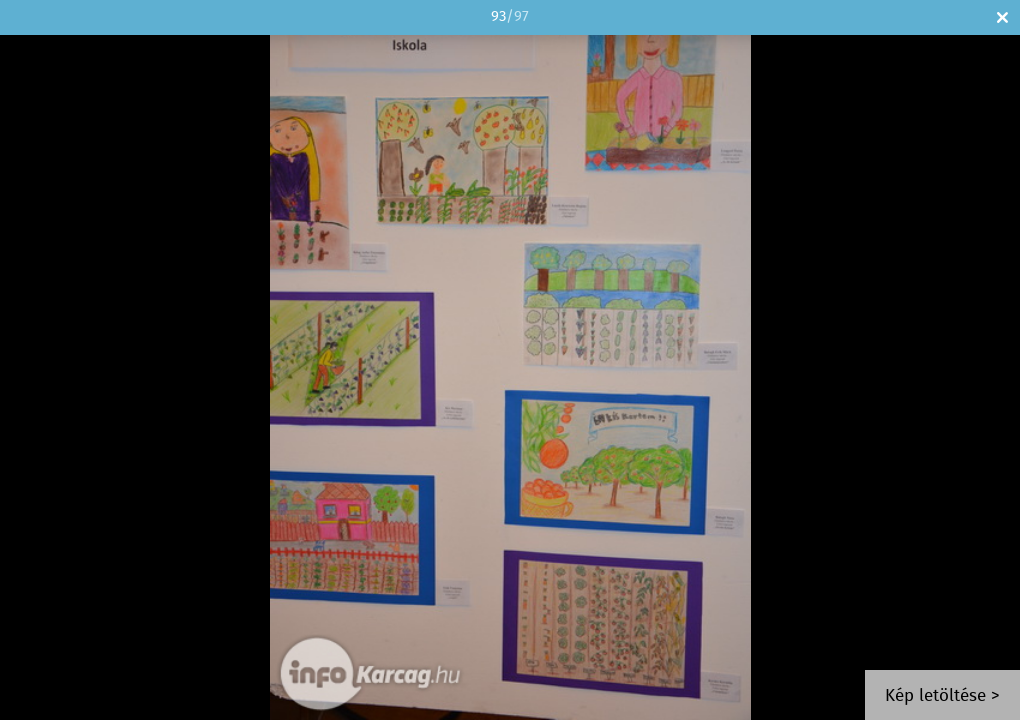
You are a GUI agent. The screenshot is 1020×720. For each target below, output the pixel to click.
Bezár (1002, 17)
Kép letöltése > (942, 696)
